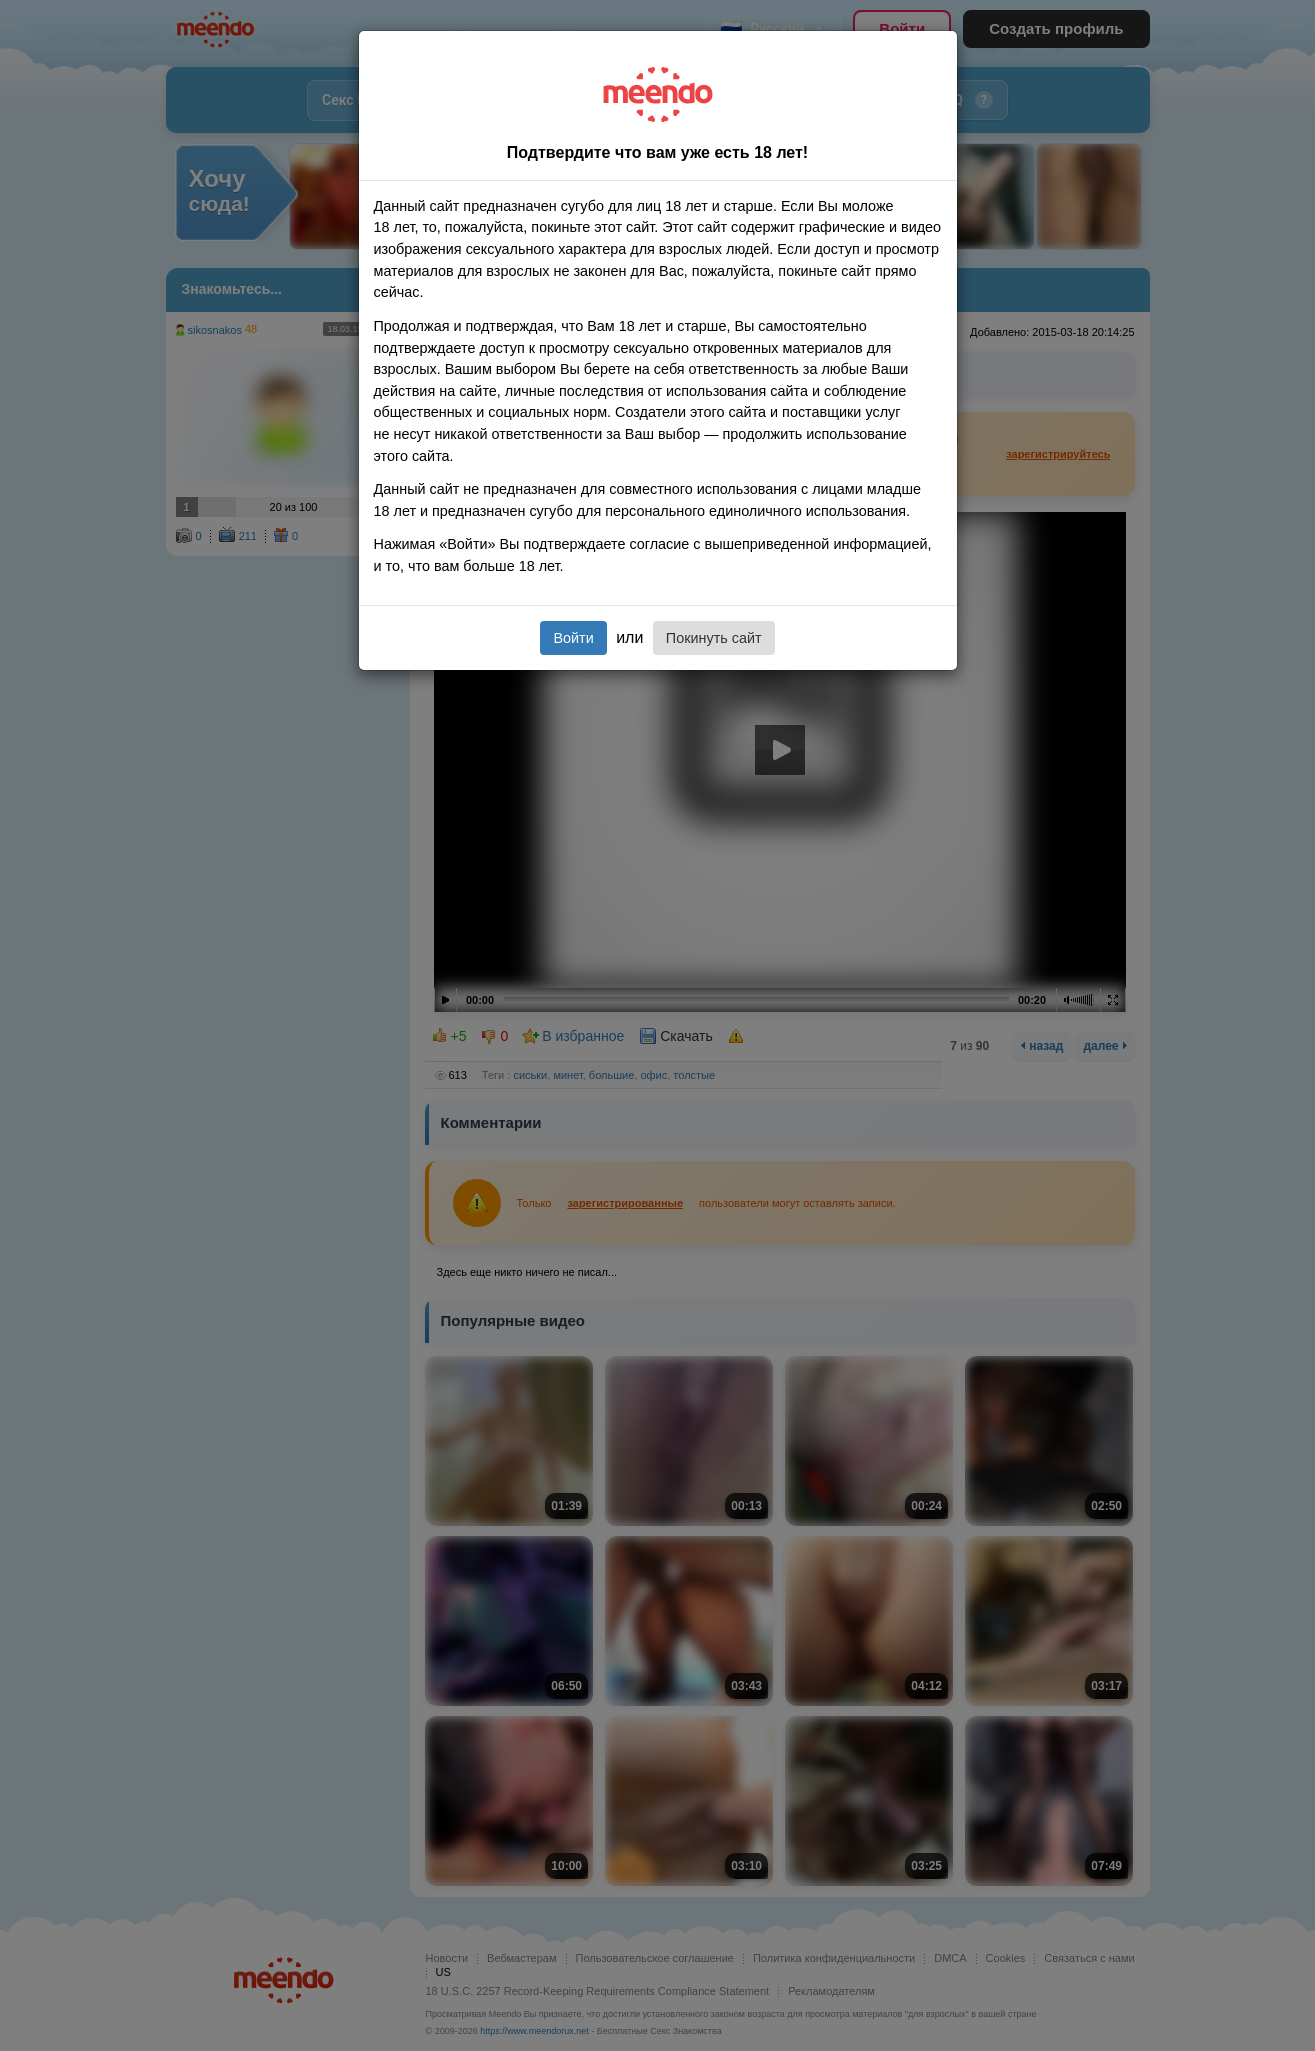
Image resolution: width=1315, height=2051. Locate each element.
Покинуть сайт (714, 638)
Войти (573, 638)
